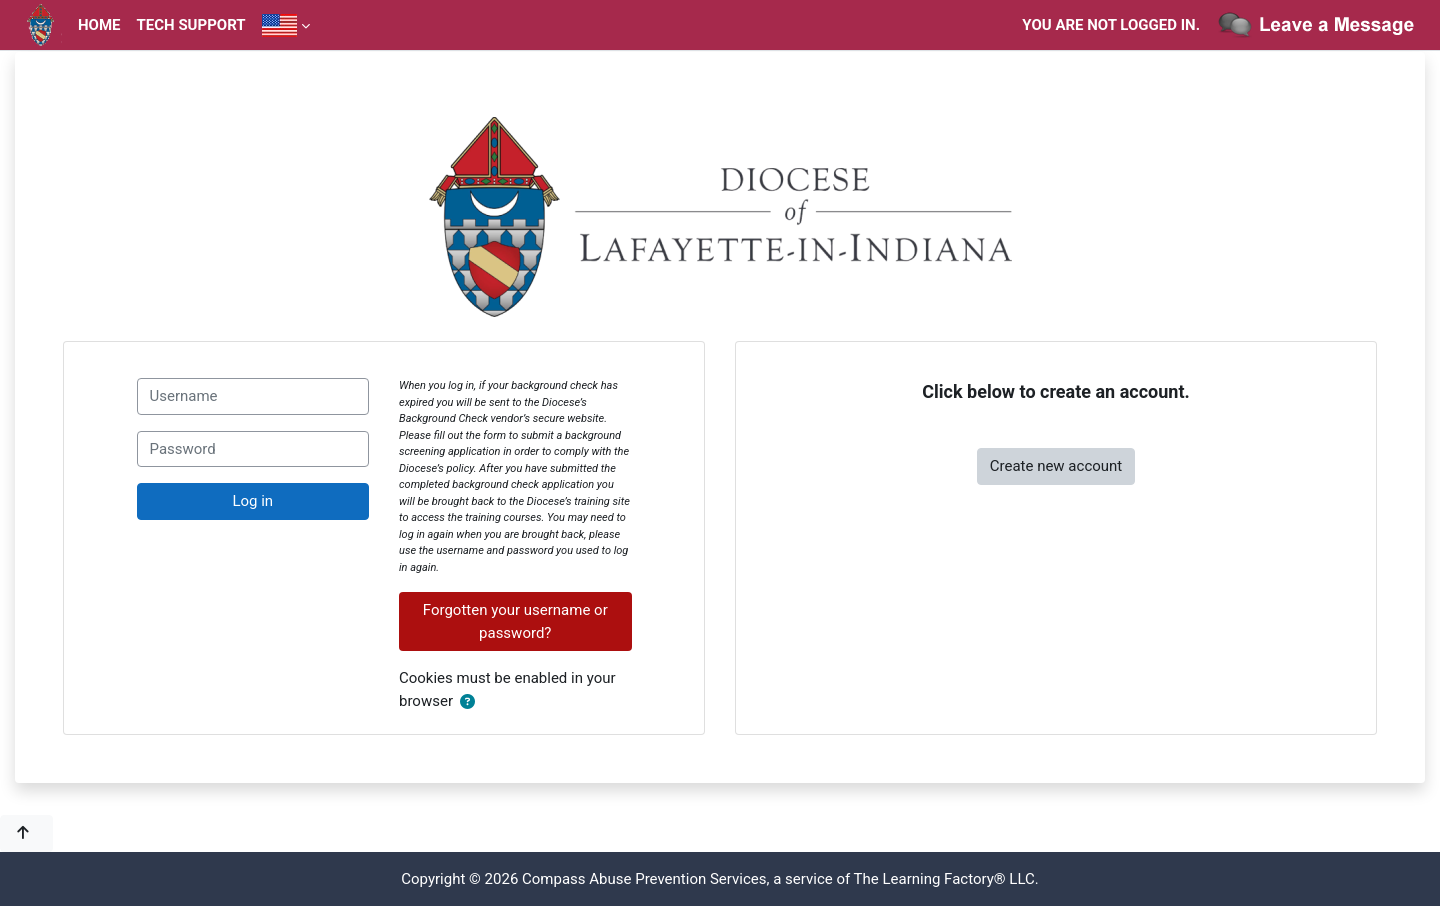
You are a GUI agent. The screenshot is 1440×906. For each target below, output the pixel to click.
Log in (252, 501)
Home (99, 25)
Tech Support (191, 25)
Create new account (1056, 466)
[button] (471, 702)
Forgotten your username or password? (515, 621)
